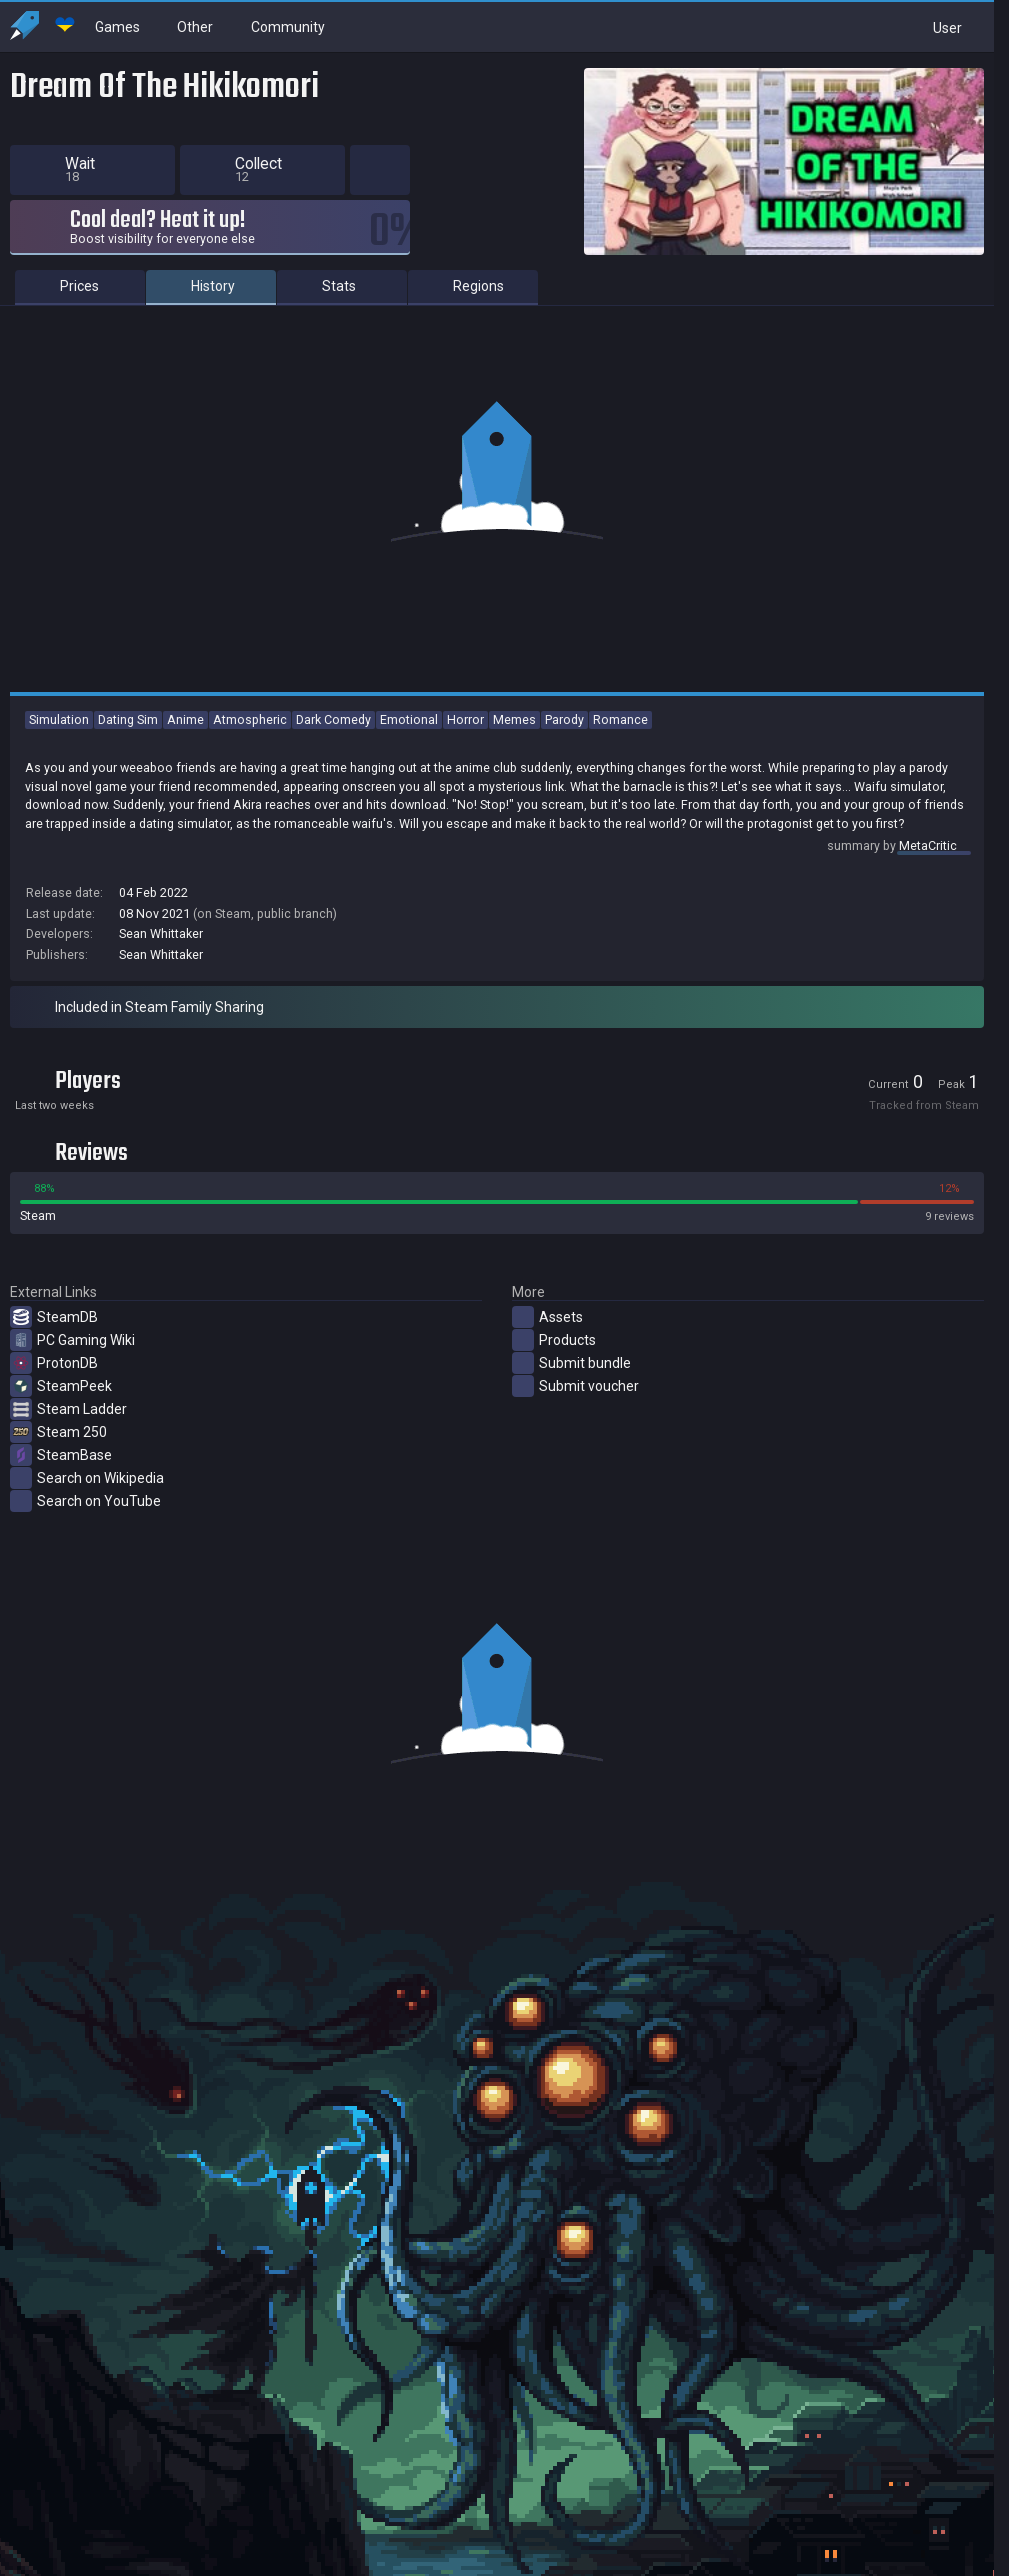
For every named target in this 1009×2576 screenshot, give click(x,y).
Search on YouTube (85, 1501)
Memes (514, 719)
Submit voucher (575, 1386)
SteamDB (54, 1317)
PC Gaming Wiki (72, 1340)
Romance (620, 719)
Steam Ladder (68, 1409)
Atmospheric (250, 719)
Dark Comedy (333, 719)
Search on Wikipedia (87, 1478)
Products (554, 1340)
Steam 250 (58, 1432)
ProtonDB (54, 1363)
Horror (465, 719)
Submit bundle (571, 1363)
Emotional (409, 719)
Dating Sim (128, 719)
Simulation (59, 719)
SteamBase (61, 1455)
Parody (564, 719)
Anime (185, 719)
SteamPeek (61, 1386)
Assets (547, 1317)
